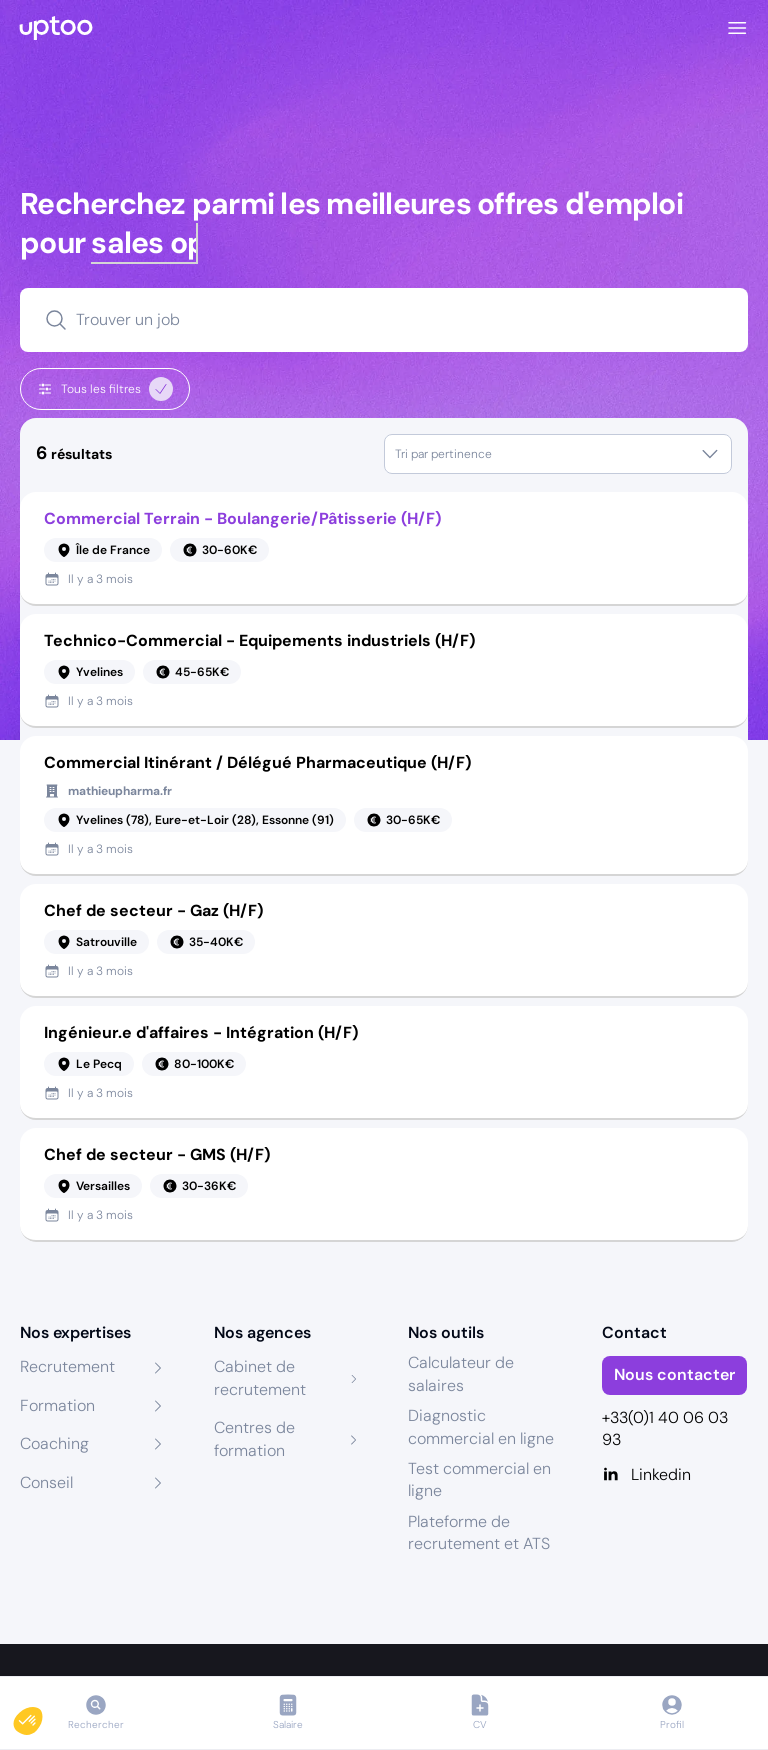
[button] (42, 1716)
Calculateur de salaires (461, 1373)
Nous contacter (674, 1374)
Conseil (46, 1482)
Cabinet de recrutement (260, 1377)
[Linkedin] (675, 1475)
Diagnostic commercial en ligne (481, 1426)
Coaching (54, 1443)
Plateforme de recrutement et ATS (479, 1532)
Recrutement (67, 1366)
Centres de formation (254, 1438)
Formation (57, 1405)
